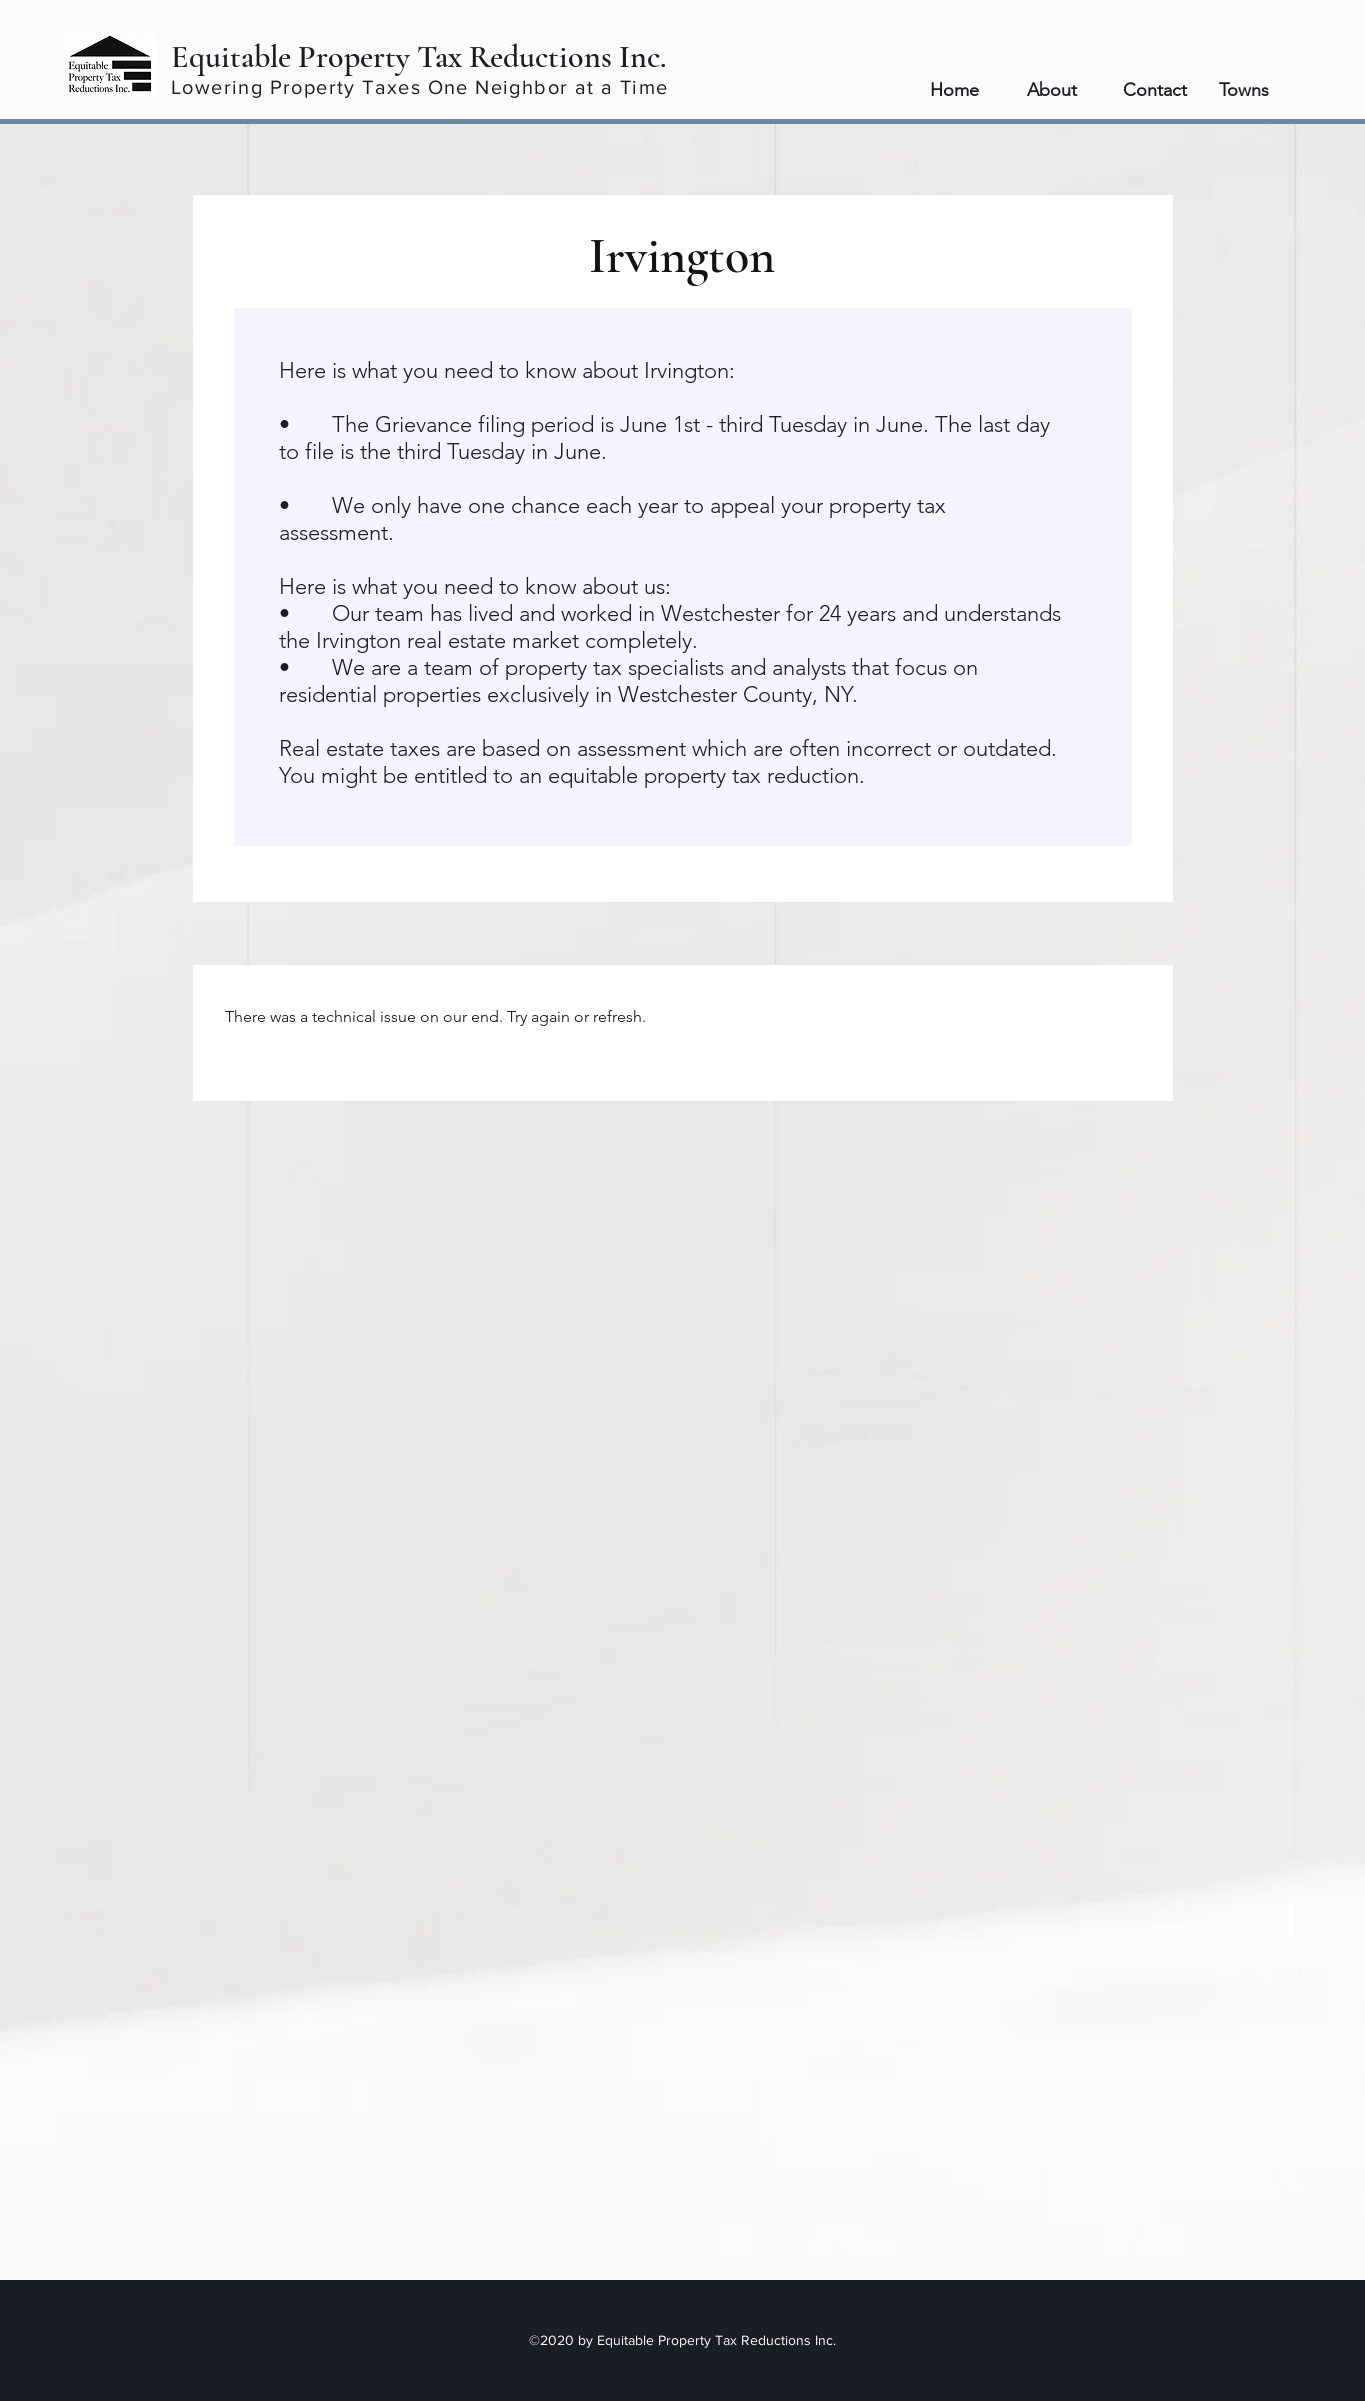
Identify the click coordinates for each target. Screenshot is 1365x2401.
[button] (1257, 90)
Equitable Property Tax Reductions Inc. (419, 56)
